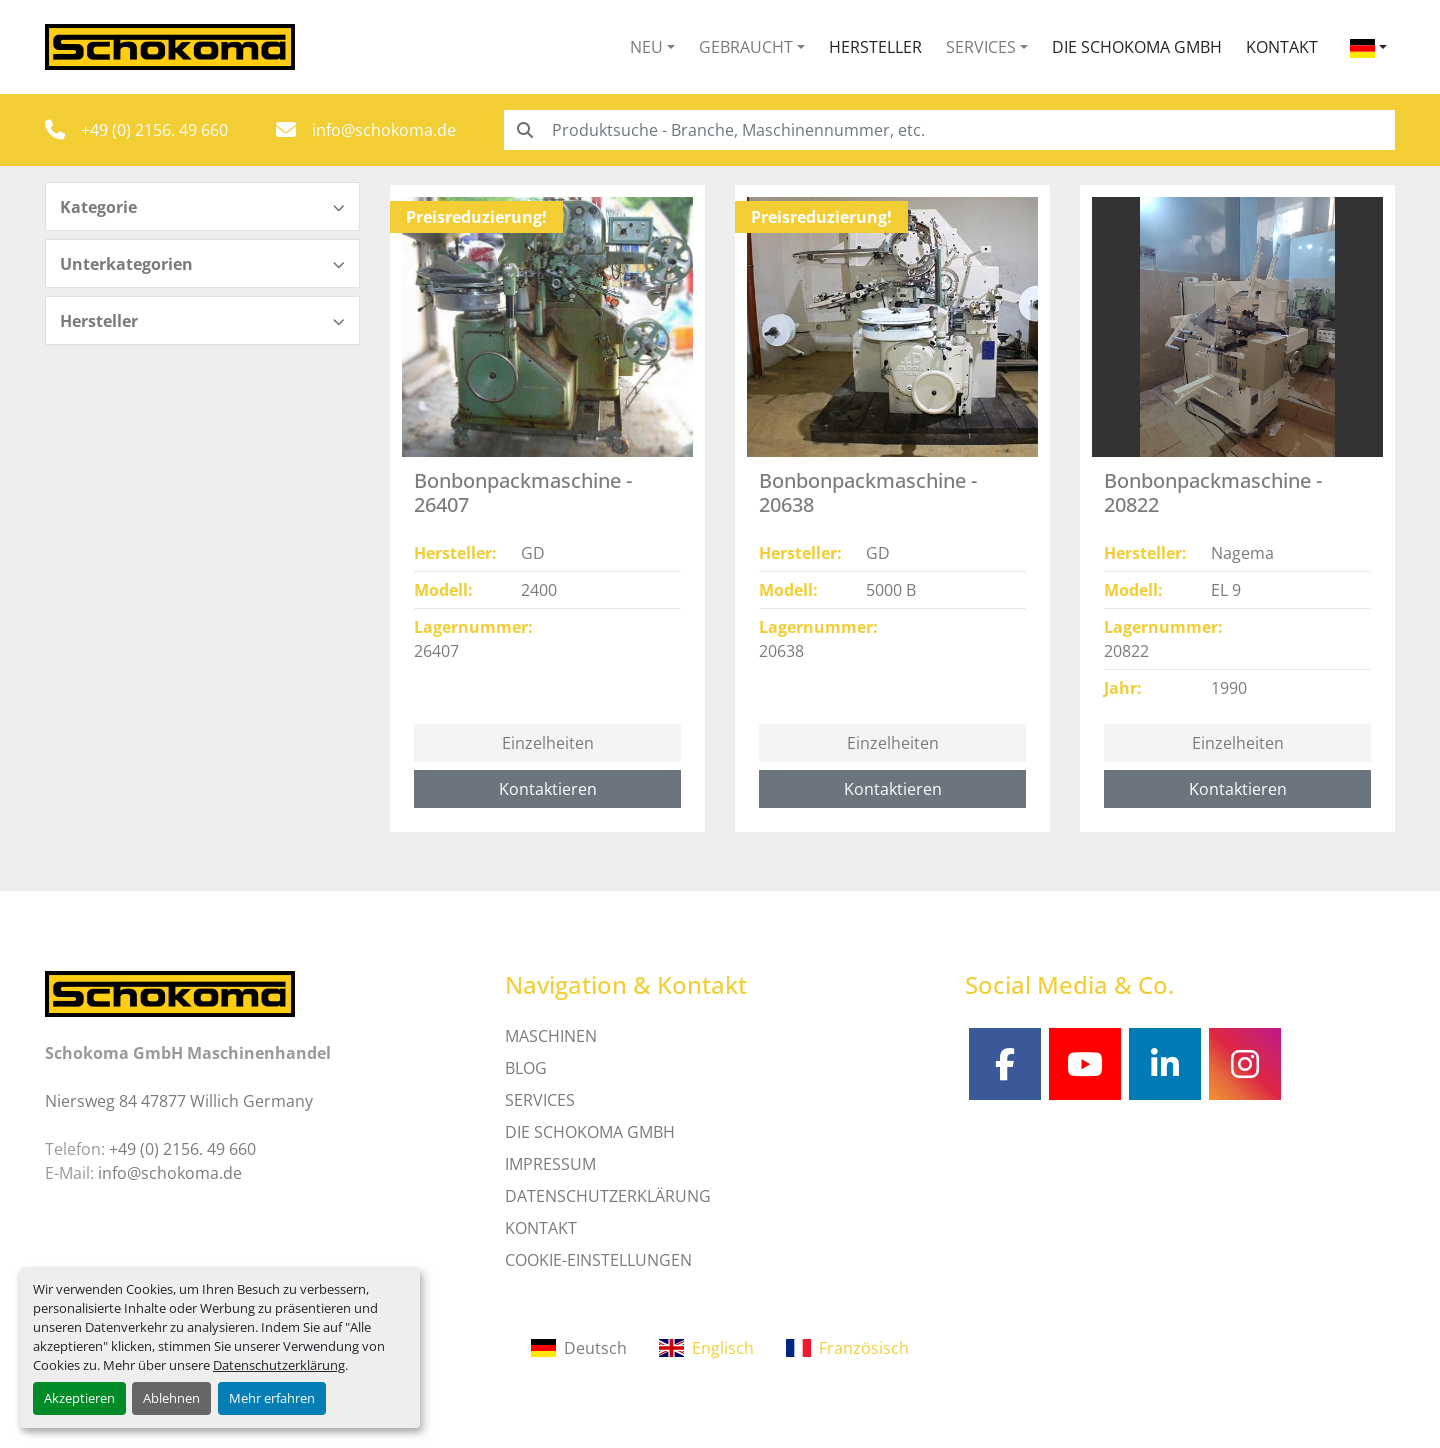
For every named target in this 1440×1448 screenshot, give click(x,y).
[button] (652, 47)
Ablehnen (171, 1398)
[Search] (949, 130)
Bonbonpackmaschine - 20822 (1213, 492)
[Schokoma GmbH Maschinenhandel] (170, 992)
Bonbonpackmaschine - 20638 (868, 492)
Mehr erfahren (272, 1398)
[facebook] (1005, 1064)
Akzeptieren (79, 1398)
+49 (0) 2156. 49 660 (154, 130)
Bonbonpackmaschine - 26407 (523, 492)
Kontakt (1282, 47)
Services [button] (981, 47)
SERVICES (540, 1100)
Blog (526, 1068)
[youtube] (1085, 1064)
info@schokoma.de (384, 130)
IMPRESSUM (550, 1164)
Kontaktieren (548, 789)
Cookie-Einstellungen (598, 1260)
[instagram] (1245, 1064)
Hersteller (875, 47)
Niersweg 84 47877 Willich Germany (179, 1101)
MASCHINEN (551, 1036)
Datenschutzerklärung (279, 1365)
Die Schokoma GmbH (1137, 47)
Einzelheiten (548, 743)
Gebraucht (746, 47)
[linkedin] (1165, 1064)
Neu (646, 47)
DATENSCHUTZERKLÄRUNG (608, 1196)
